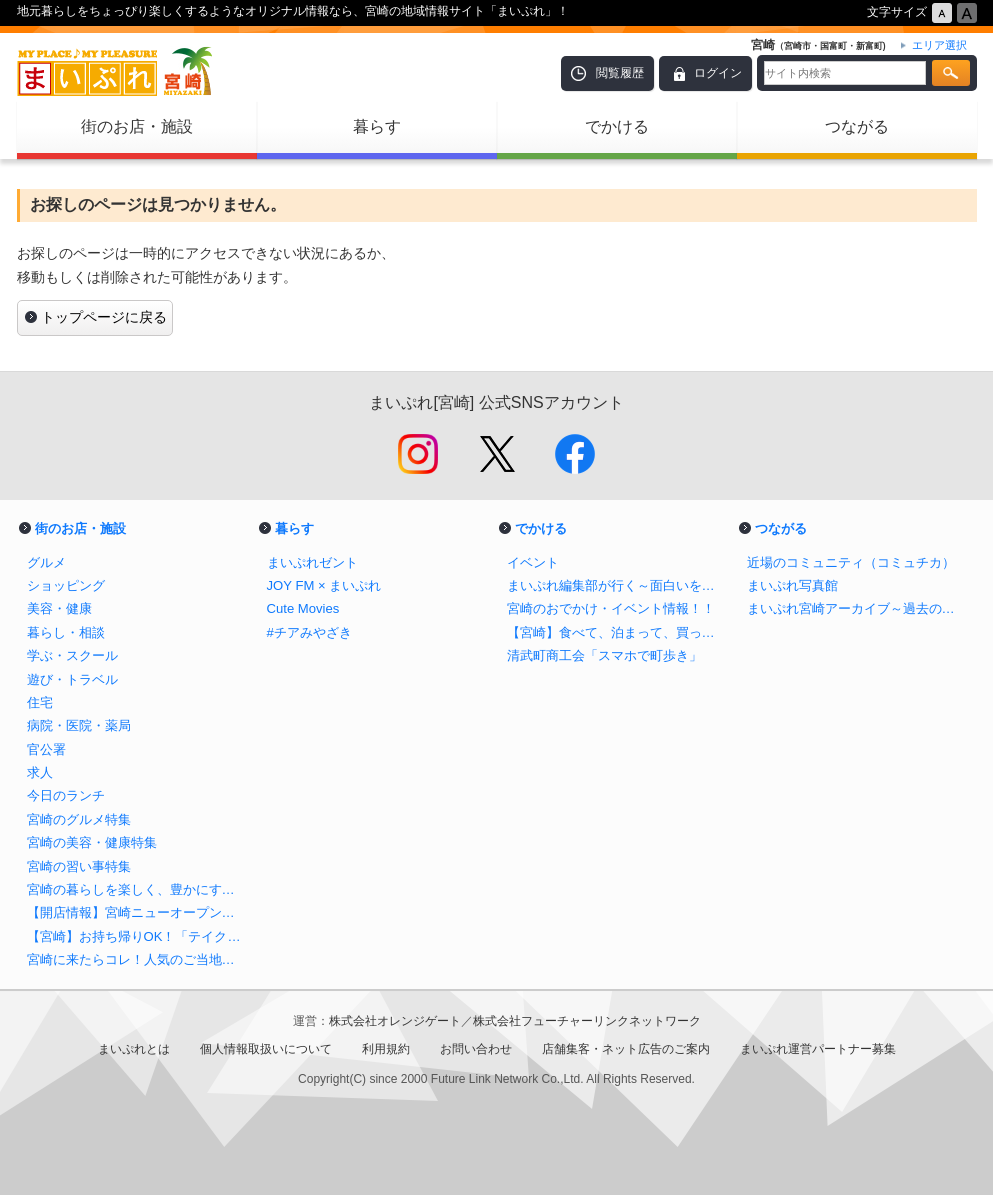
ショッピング (66, 585)
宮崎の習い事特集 (79, 866)
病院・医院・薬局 (79, 725)
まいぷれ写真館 (792, 585)
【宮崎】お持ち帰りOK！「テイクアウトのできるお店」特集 (137, 936)
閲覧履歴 (620, 73)
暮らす (377, 126)
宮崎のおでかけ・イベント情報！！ (611, 608)
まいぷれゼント (312, 562)
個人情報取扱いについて (266, 1049)
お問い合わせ (476, 1049)
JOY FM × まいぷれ (324, 585)
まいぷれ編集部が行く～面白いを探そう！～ (617, 585)
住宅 (40, 702)
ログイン (718, 73)
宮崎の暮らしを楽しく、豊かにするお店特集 (137, 889)
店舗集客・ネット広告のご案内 (626, 1049)
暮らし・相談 (66, 632)
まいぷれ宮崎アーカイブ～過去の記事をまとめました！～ (857, 608)
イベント (533, 562)
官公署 (46, 749)
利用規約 (386, 1049)
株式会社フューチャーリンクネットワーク (587, 1021)
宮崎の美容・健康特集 (92, 842)
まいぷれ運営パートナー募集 (818, 1049)
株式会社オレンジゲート (395, 1021)
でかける (617, 126)
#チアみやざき (309, 632)
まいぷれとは (134, 1049)
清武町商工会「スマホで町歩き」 (604, 655)
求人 (40, 772)
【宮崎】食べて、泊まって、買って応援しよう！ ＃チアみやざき (617, 632)
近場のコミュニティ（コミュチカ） (851, 562)
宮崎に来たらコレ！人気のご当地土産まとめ (137, 959)
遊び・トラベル (72, 679)
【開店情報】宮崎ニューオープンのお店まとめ (137, 912)
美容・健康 (59, 608)
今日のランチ (66, 795)
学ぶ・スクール (72, 655)
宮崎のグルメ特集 (79, 819)
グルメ (46, 562)
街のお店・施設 (137, 126)
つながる (857, 126)
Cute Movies (303, 608)
